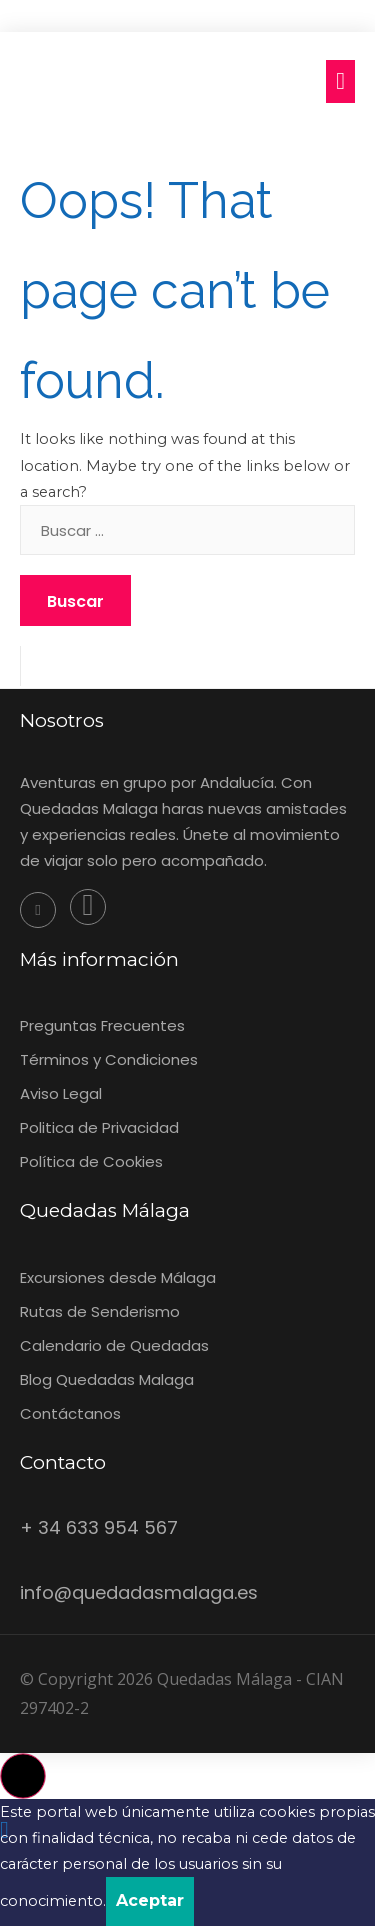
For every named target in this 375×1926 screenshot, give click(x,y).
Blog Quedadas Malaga (107, 1379)
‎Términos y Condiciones (109, 1059)
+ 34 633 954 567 (99, 1527)
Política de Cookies (91, 1161)
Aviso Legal (61, 1093)
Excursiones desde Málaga (118, 1277)
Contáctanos (70, 1413)
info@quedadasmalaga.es (139, 1592)
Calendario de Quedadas (114, 1345)
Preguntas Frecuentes (102, 1025)
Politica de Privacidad (99, 1127)
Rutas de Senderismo (100, 1311)
